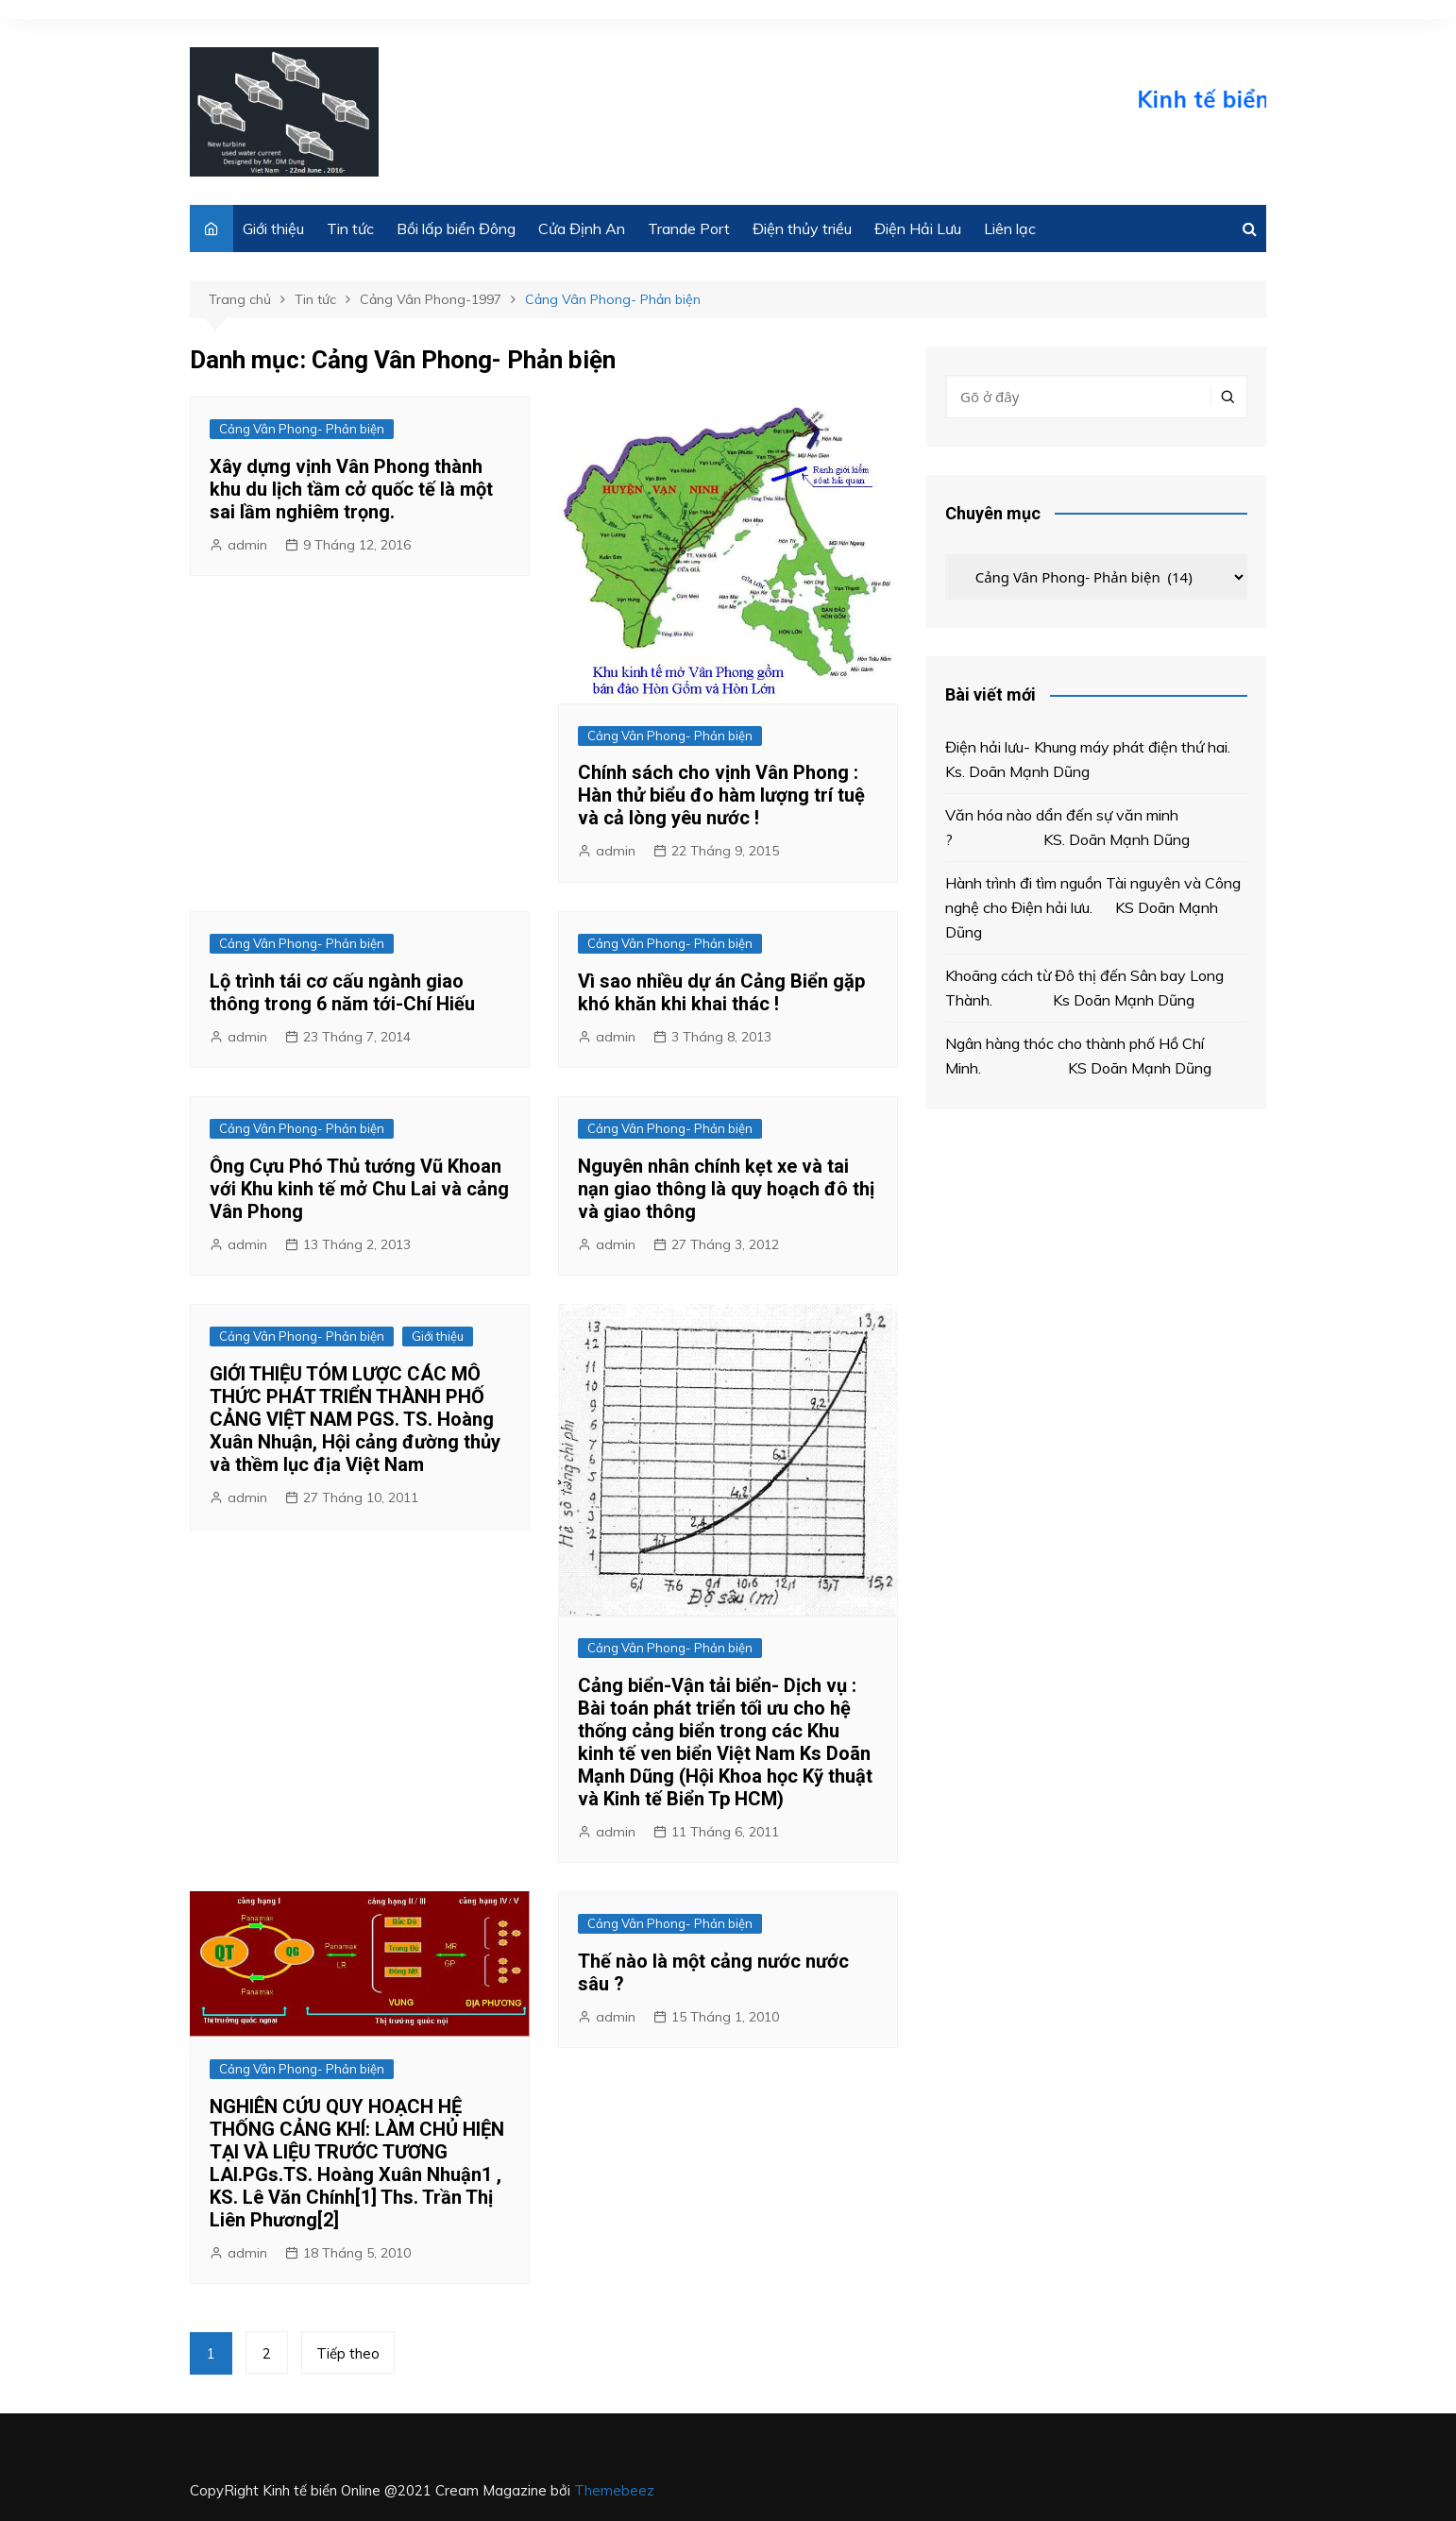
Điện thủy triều (802, 228)
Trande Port (689, 228)
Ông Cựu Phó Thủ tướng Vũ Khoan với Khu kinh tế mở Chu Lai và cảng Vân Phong (359, 1189)
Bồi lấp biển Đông (456, 228)
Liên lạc (1010, 228)
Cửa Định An (581, 228)
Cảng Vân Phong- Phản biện (301, 428)
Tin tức (350, 228)
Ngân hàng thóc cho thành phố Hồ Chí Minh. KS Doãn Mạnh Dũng (1078, 1055)
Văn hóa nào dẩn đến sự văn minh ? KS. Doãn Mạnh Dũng (1071, 827)
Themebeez (614, 2490)
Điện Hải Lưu (917, 228)
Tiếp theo (348, 2353)
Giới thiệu (273, 228)
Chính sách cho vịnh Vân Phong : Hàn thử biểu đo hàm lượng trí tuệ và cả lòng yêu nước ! (721, 795)
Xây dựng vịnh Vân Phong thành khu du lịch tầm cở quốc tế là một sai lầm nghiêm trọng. (351, 489)
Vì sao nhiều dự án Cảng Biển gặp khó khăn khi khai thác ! (721, 992)
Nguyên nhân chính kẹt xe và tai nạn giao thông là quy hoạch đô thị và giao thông (726, 1189)
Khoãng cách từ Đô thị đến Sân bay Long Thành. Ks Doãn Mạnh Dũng (1084, 987)
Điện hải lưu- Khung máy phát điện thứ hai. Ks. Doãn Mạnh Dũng (1093, 759)
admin (247, 544)
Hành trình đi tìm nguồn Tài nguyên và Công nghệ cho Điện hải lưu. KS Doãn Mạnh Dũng (1093, 906)
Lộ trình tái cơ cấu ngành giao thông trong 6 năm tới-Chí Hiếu (342, 992)
